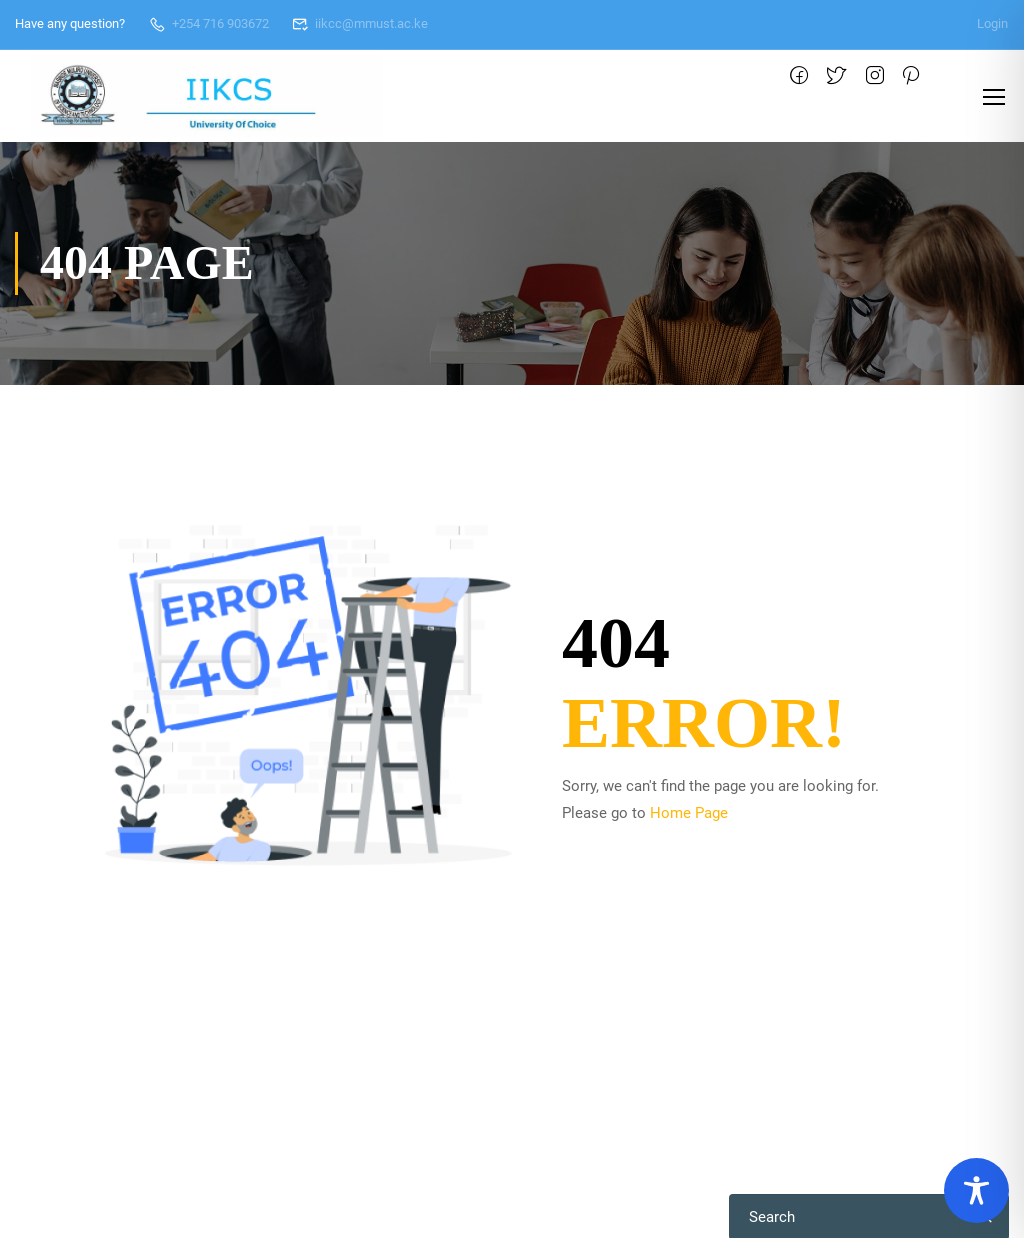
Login (992, 23)
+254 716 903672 (208, 23)
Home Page (689, 813)
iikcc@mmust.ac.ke (360, 23)
